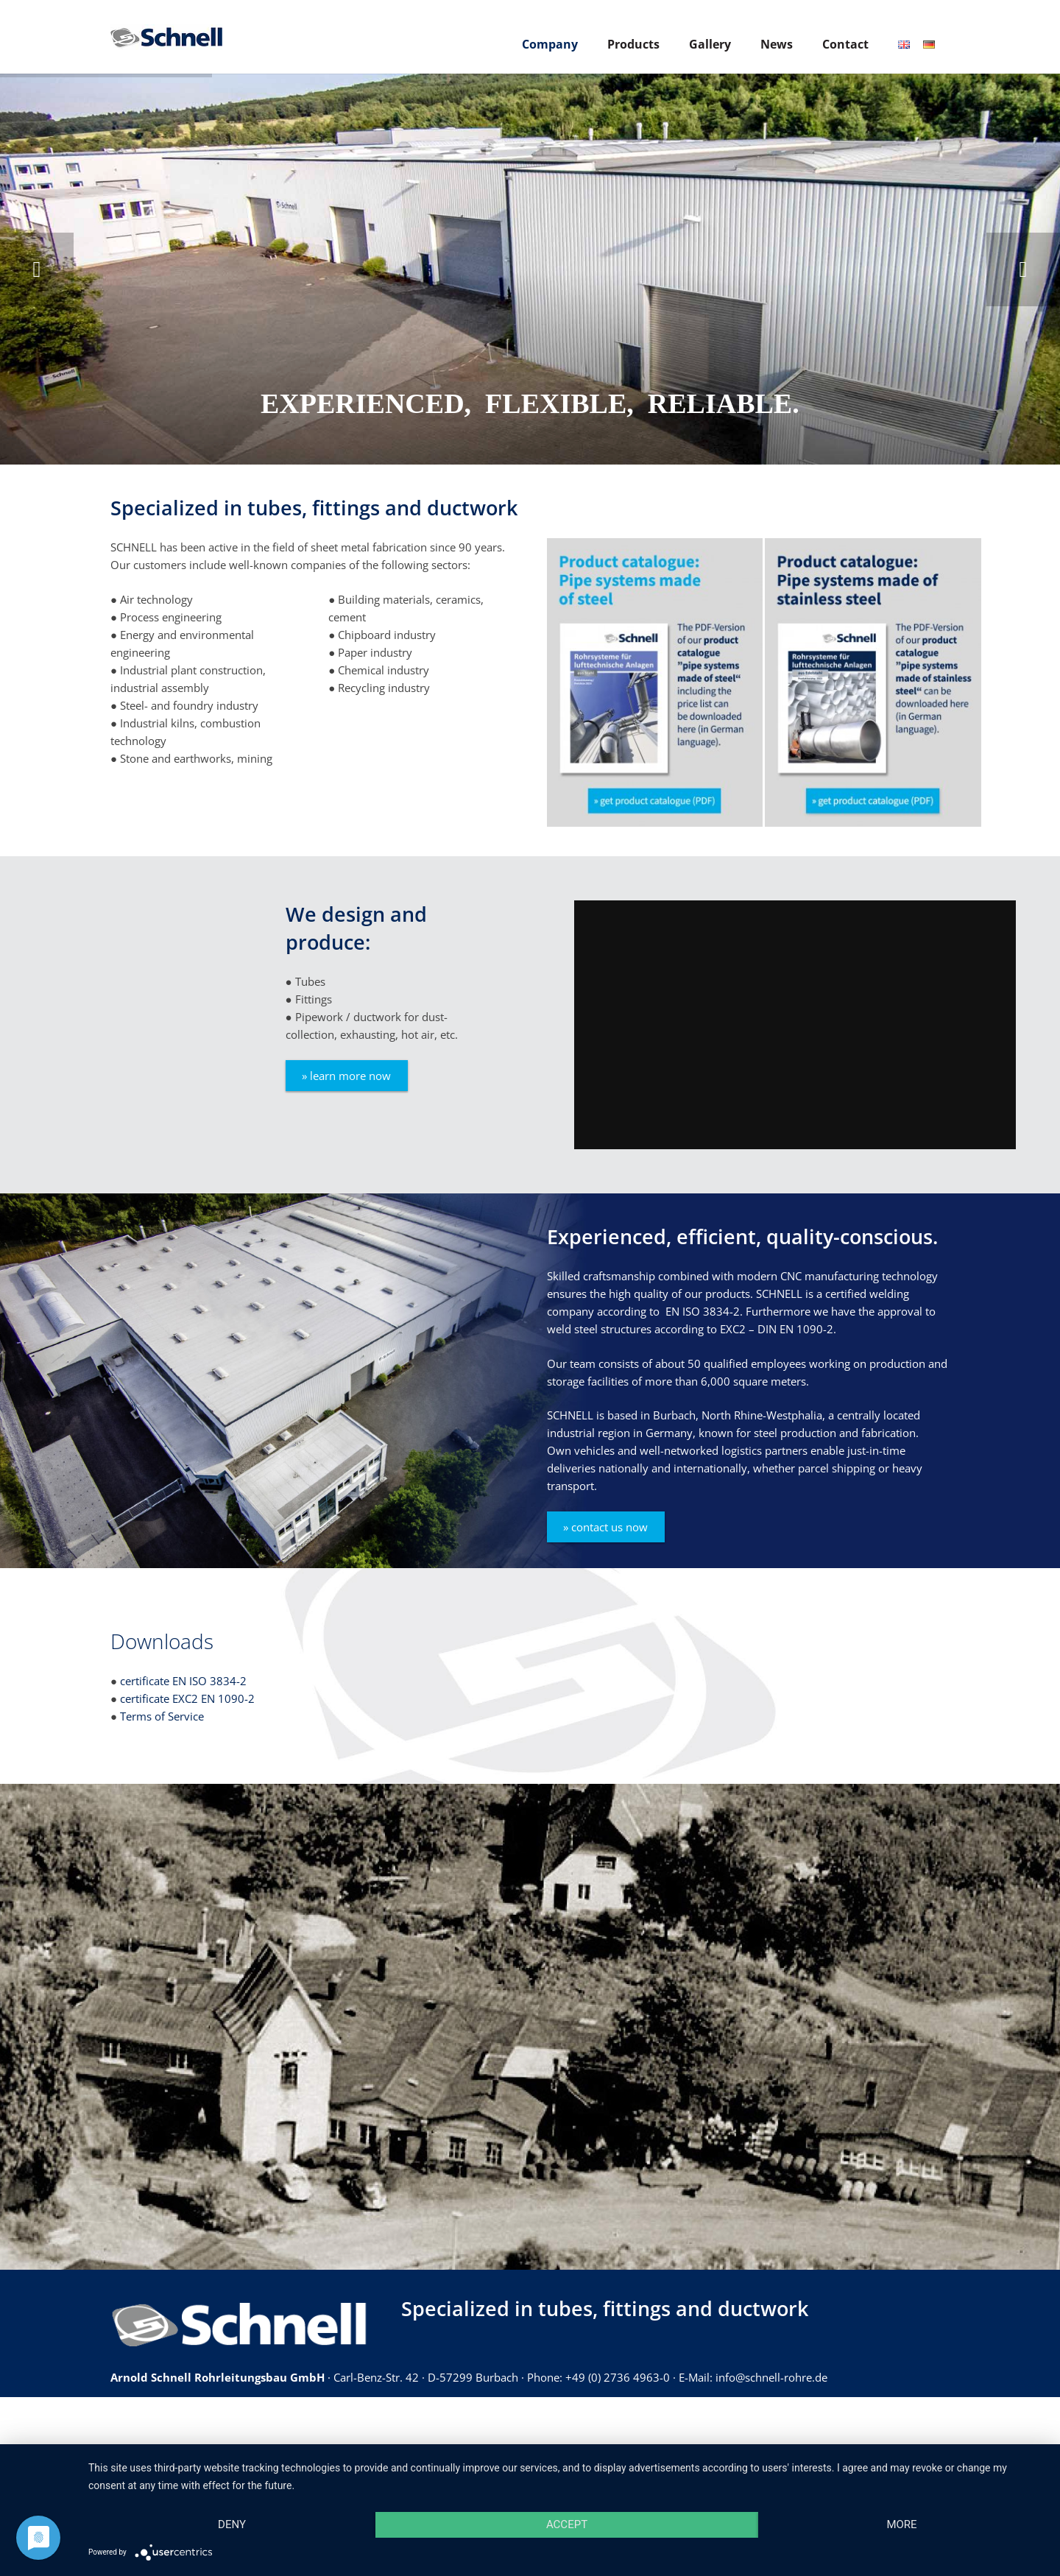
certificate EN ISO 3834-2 (183, 1680)
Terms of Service (162, 1716)
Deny (232, 2524)
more (901, 2524)
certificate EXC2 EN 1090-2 (187, 1698)
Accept (566, 2524)
